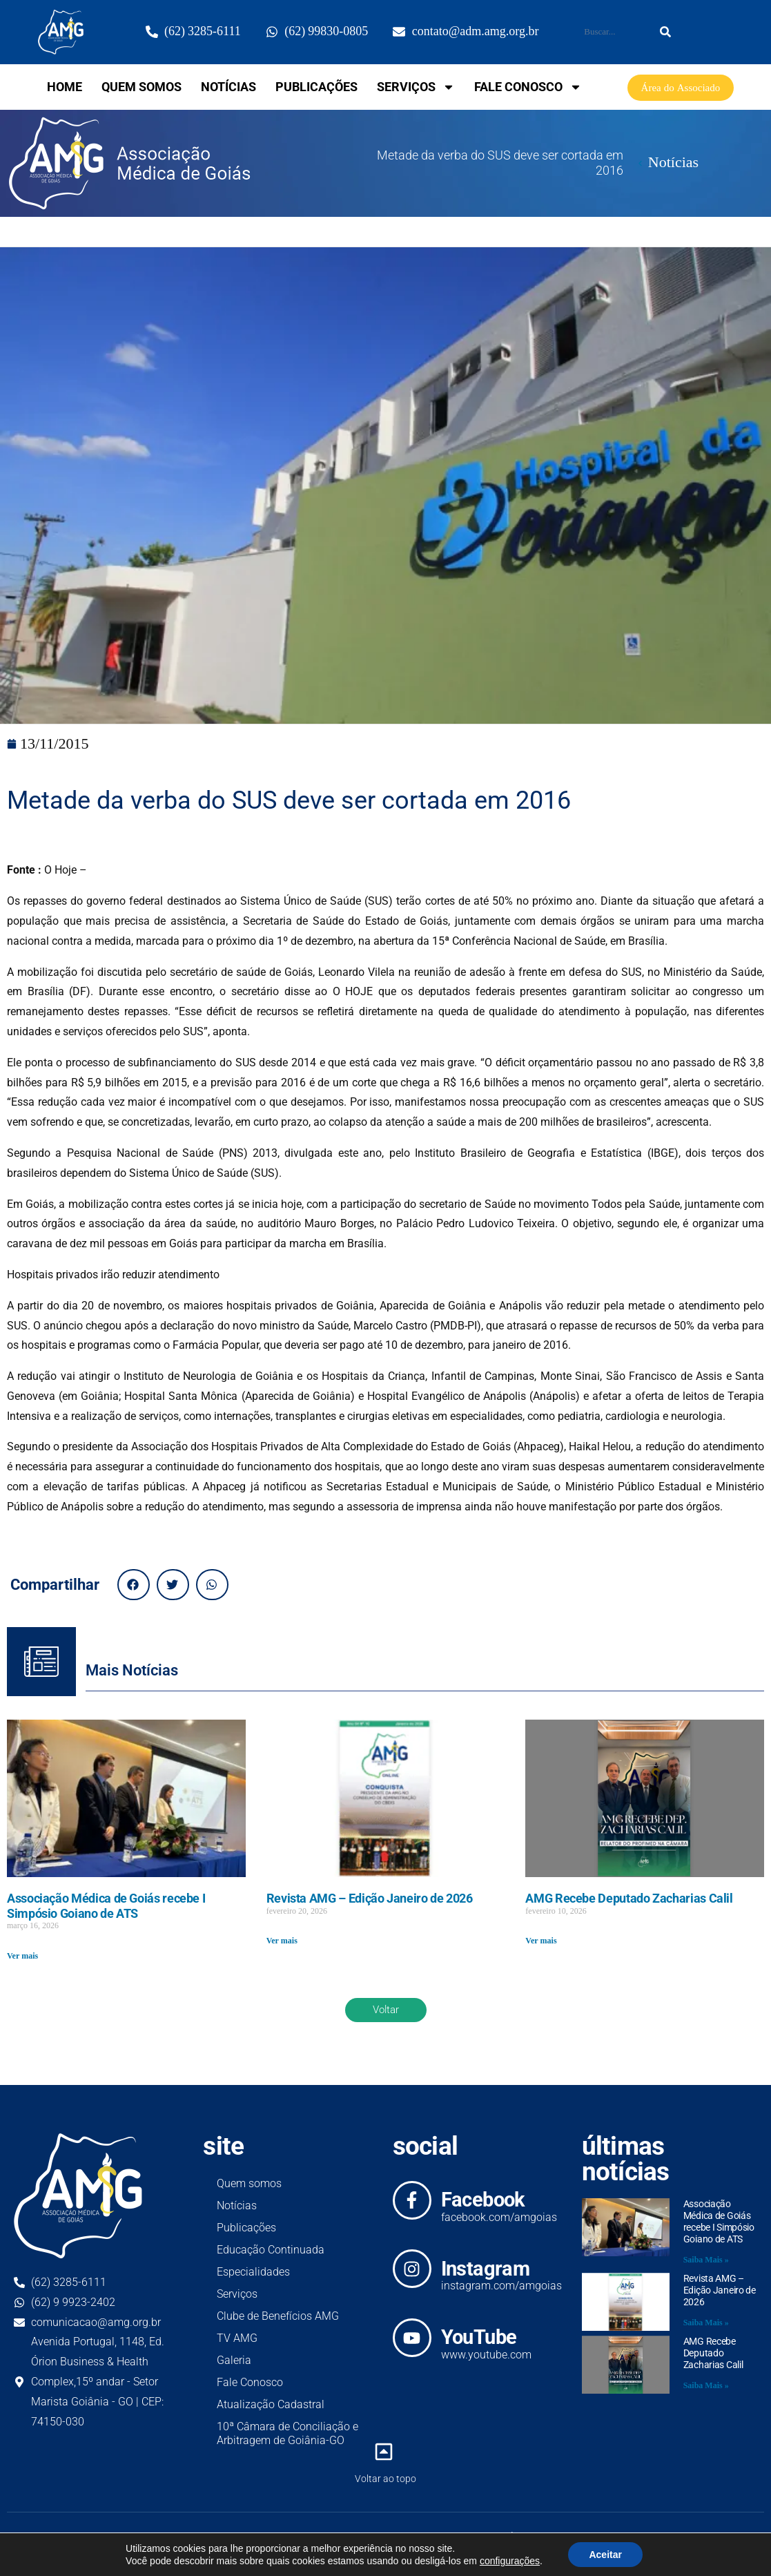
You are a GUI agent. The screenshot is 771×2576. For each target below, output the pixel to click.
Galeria (234, 2360)
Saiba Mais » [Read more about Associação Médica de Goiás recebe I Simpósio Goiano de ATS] (706, 2260)
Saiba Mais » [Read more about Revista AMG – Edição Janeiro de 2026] (706, 2323)
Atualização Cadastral (270, 2404)
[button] (133, 1584)
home (64, 86)
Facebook (483, 2199)
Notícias (228, 86)
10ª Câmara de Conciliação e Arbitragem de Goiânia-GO (287, 2433)
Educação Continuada (270, 2249)
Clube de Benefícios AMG (278, 2316)
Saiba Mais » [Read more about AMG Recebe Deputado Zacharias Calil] (706, 2386)
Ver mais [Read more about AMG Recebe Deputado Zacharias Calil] (540, 1941)
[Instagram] (412, 2268)
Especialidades (253, 2271)
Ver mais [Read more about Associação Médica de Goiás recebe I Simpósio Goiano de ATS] (22, 1956)
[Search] (665, 31)
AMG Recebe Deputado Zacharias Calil (628, 1898)
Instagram (485, 2268)
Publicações (316, 86)
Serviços (416, 87)
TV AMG (237, 2338)
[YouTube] (412, 2337)
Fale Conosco (528, 87)
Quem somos (141, 86)
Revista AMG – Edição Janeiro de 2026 (369, 1898)
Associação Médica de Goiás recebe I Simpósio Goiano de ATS (106, 1906)
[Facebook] (412, 2200)
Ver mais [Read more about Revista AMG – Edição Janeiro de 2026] (281, 1941)
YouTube (479, 2337)
